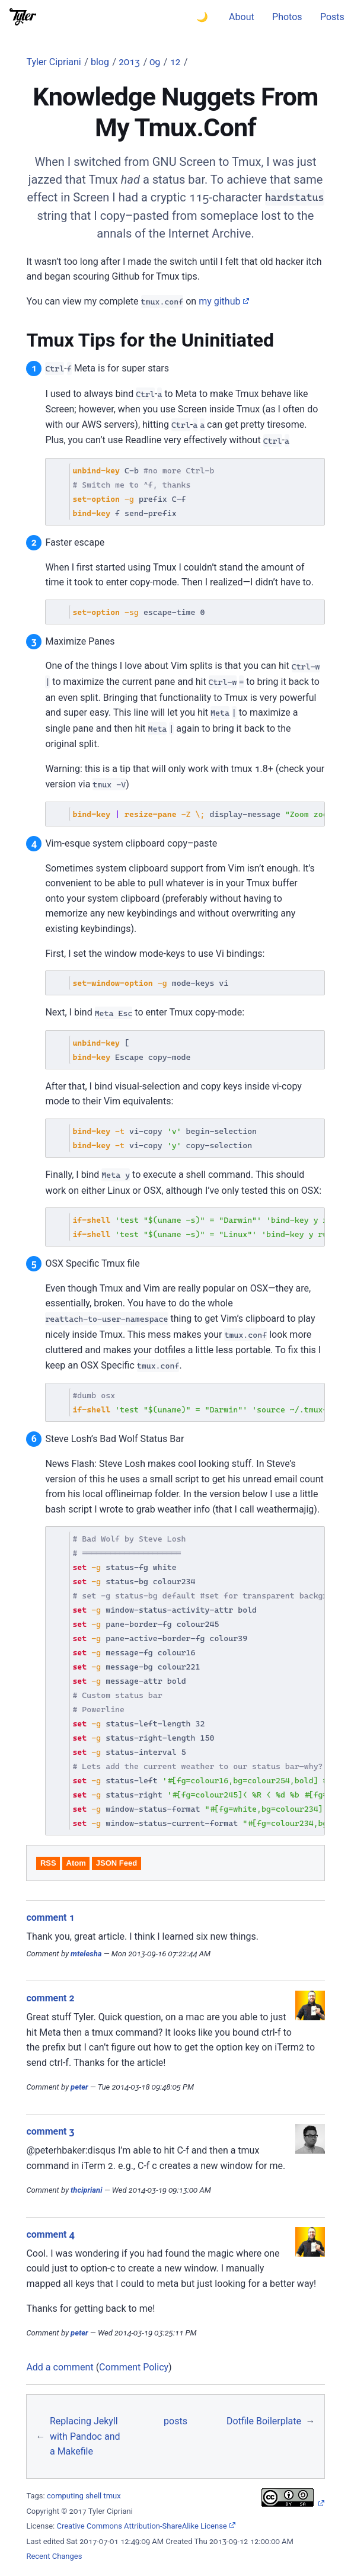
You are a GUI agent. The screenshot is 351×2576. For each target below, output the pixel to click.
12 (175, 62)
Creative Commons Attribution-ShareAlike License (141, 2525)
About (241, 17)
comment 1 (50, 1917)
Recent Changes (54, 2556)
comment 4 (50, 2234)
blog (100, 62)
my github (219, 301)
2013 (129, 62)
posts (175, 2421)
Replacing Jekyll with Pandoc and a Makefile (85, 2436)
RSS (48, 1863)
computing (65, 2495)
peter (79, 2086)
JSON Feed (116, 1863)
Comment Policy (133, 2367)
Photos (287, 17)
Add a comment (59, 2367)
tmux (111, 2495)
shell (93, 2495)
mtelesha (86, 1953)
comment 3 (50, 2131)
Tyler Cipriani (53, 62)
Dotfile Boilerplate (263, 2421)
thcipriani (86, 2190)
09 (154, 62)
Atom (76, 1863)
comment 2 (50, 1998)
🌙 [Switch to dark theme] (202, 17)
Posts (332, 17)
